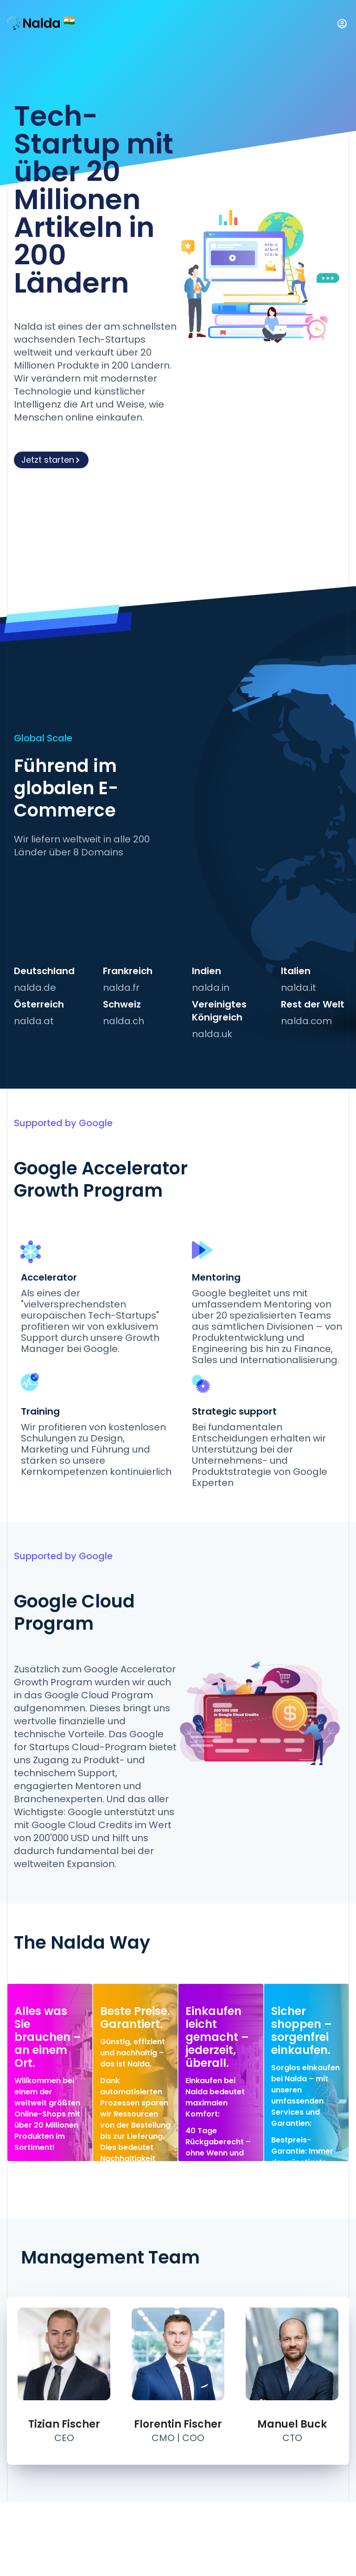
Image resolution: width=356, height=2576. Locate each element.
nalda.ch (123, 1020)
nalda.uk (212, 1033)
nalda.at (34, 1020)
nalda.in (210, 987)
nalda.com (306, 1020)
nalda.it (298, 987)
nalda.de (35, 987)
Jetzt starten (51, 459)
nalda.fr (121, 987)
